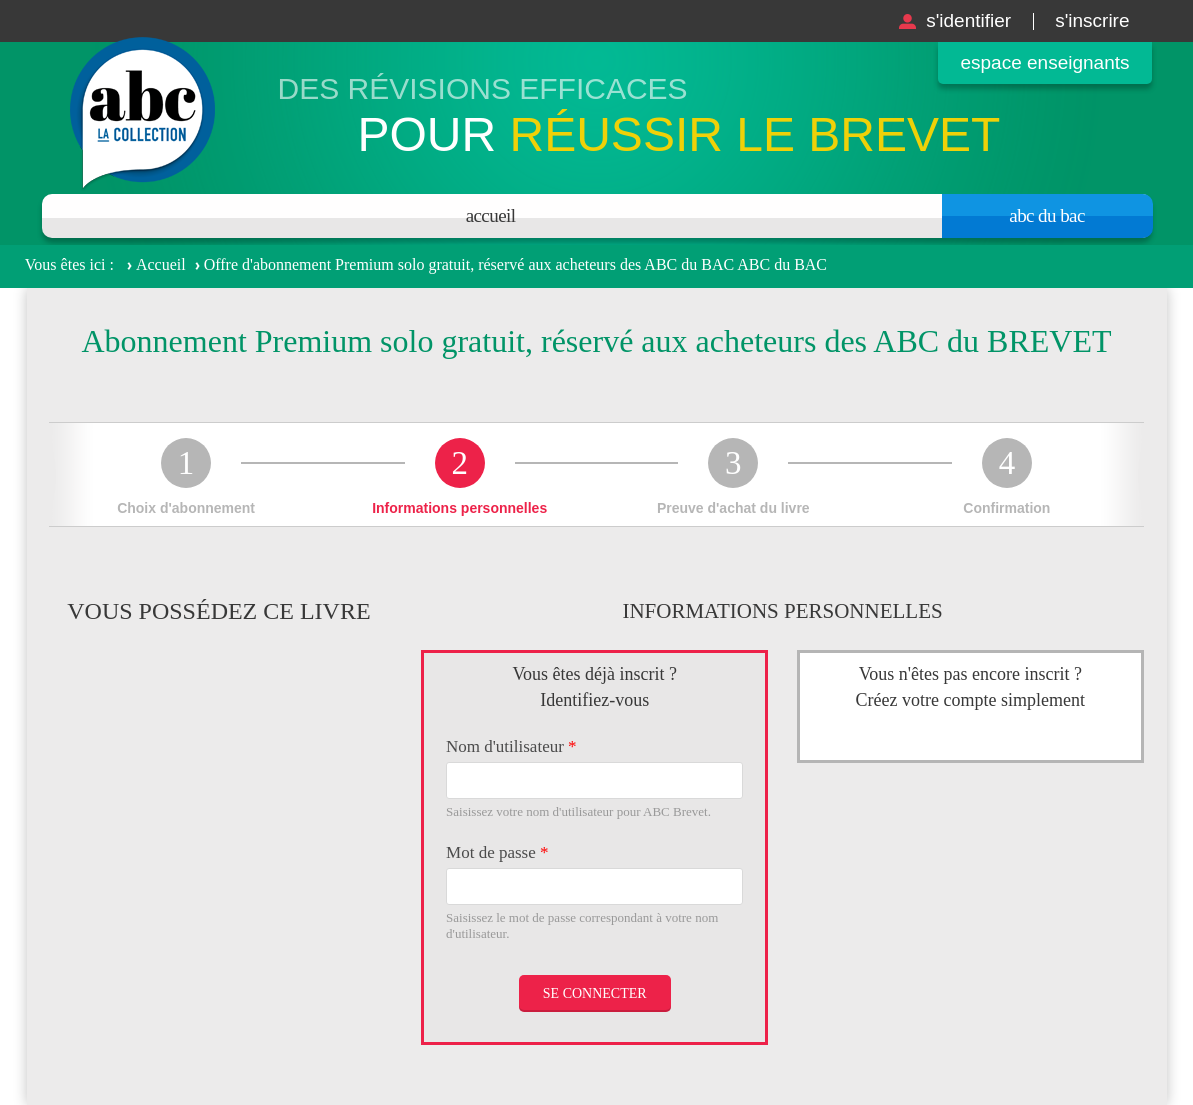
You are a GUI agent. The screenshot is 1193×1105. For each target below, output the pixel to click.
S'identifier (968, 20)
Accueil (491, 215)
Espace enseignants (1044, 62)
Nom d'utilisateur (511, 746)
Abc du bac (1047, 215)
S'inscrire (1092, 20)
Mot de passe (497, 852)
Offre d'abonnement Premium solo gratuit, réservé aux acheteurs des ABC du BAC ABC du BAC (515, 264)
